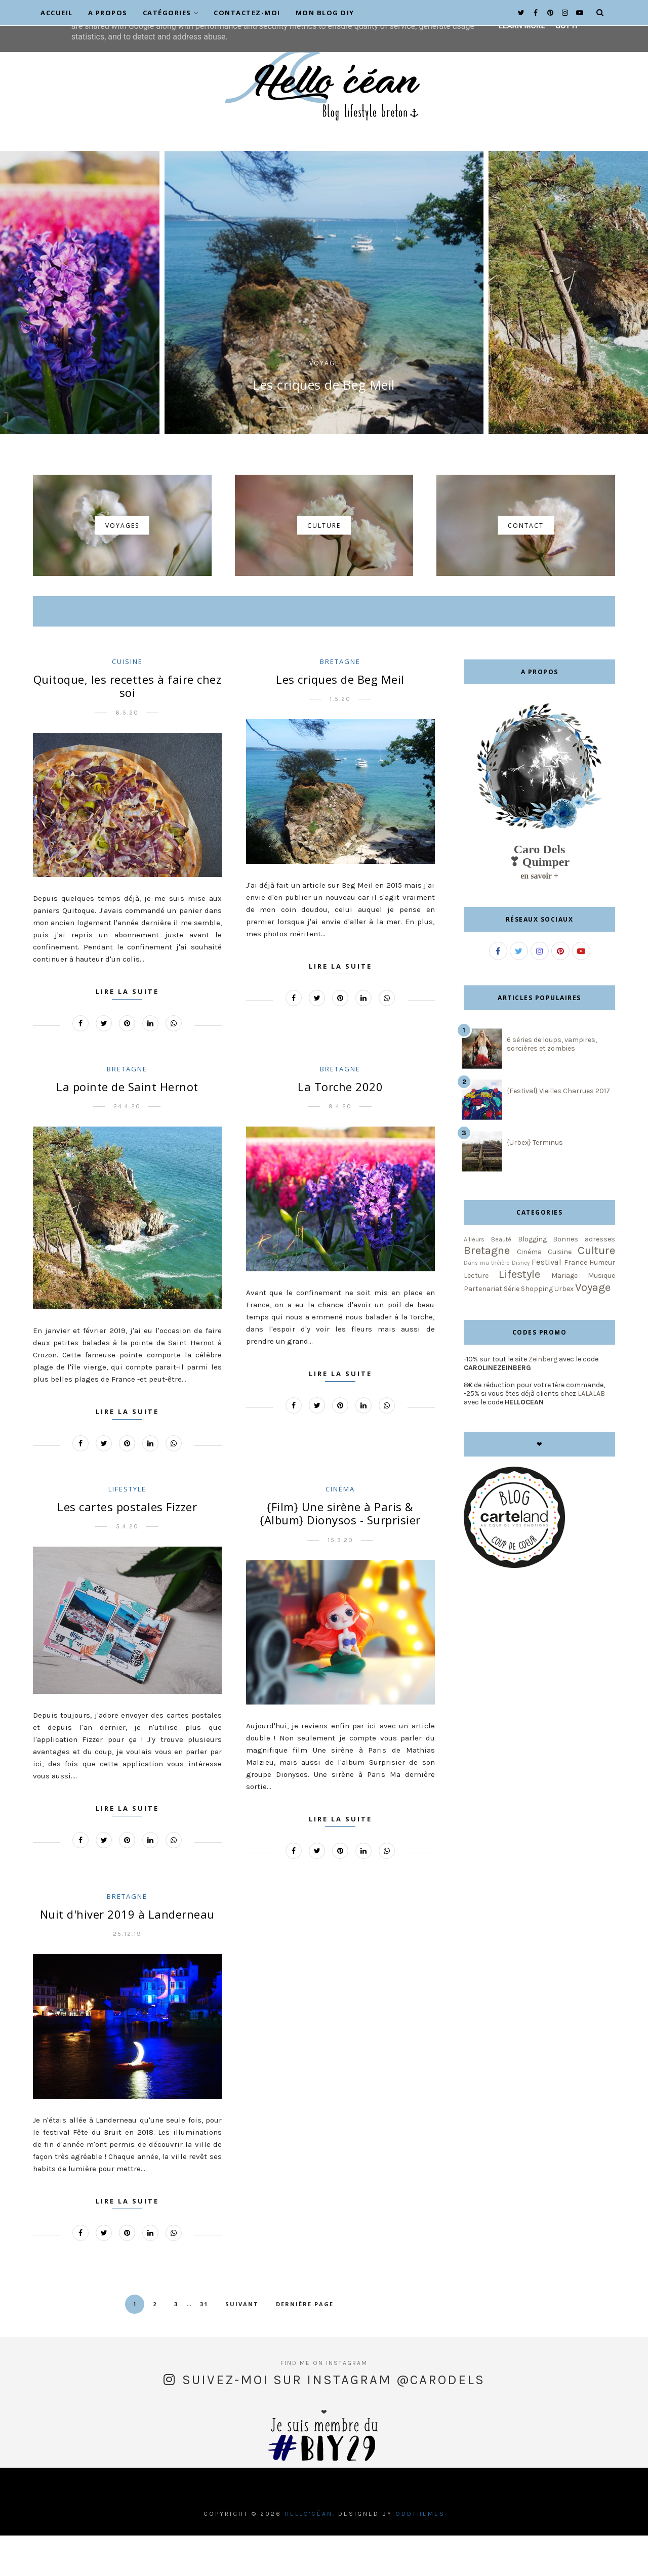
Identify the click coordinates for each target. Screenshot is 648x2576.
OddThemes (420, 2554)
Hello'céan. (310, 2554)
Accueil (56, 12)
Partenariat (483, 1329)
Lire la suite (127, 1031)
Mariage (564, 1316)
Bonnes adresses (584, 1279)
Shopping (537, 1329)
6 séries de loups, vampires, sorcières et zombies (552, 1084)
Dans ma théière (486, 1303)
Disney (521, 1303)
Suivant (242, 2344)
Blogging (532, 1279)
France (575, 1303)
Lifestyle (127, 1529)
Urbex (564, 1329)
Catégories (171, 12)
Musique (601, 1316)
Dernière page (305, 2344)
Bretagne (340, 702)
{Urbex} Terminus (535, 1183)
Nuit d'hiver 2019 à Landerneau (127, 1954)
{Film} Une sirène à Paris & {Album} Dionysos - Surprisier (340, 1554)
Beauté (501, 1279)
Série (511, 1329)
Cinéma (340, 1529)
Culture (596, 1291)
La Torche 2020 (340, 1127)
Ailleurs (474, 1279)
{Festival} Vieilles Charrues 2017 (558, 1131)
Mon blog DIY (325, 12)
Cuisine (127, 702)
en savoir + (539, 916)
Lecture (476, 1316)
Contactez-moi (247, 12)
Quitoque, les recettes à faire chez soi (127, 726)
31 (204, 2344)
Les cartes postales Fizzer (127, 1547)
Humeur (602, 1303)
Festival (546, 1302)
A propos (108, 12)
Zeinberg (543, 1399)
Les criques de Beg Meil (324, 424)
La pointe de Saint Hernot (127, 1127)
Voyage (324, 403)
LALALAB (591, 1434)
